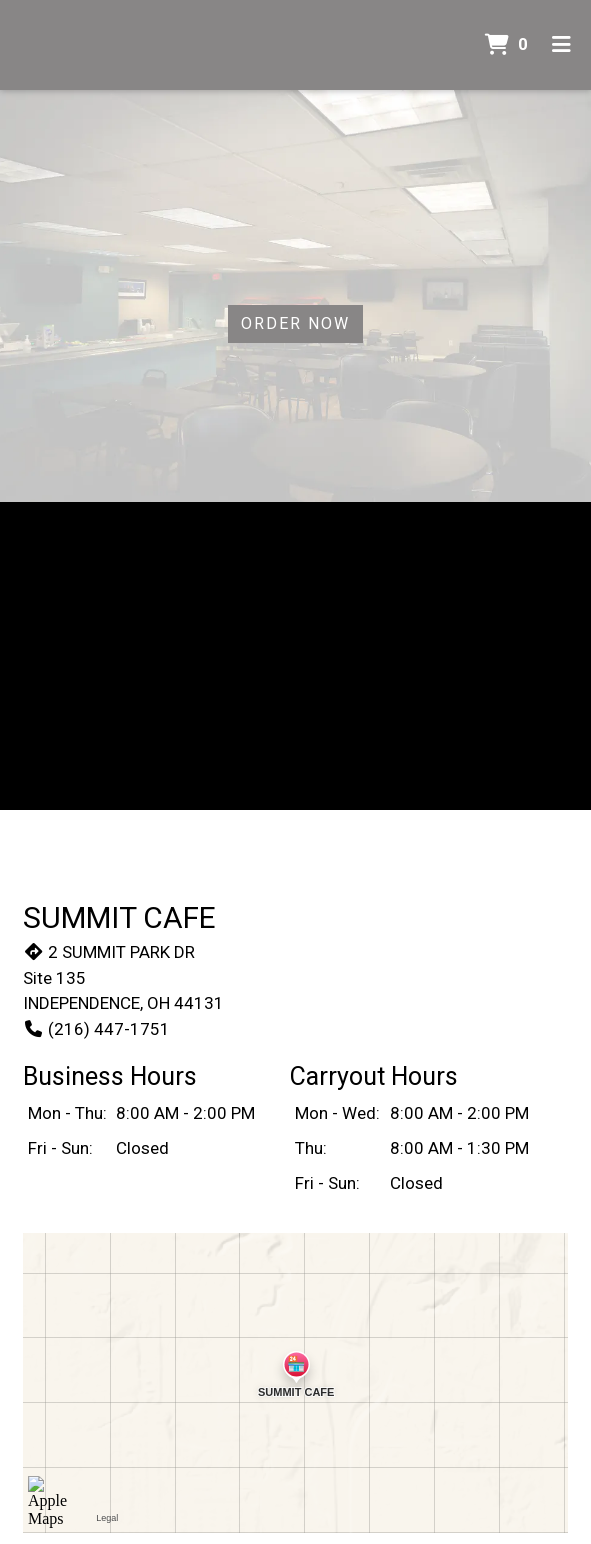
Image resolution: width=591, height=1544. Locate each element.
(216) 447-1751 (96, 1029)
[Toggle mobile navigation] (561, 45)
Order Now (295, 323)
